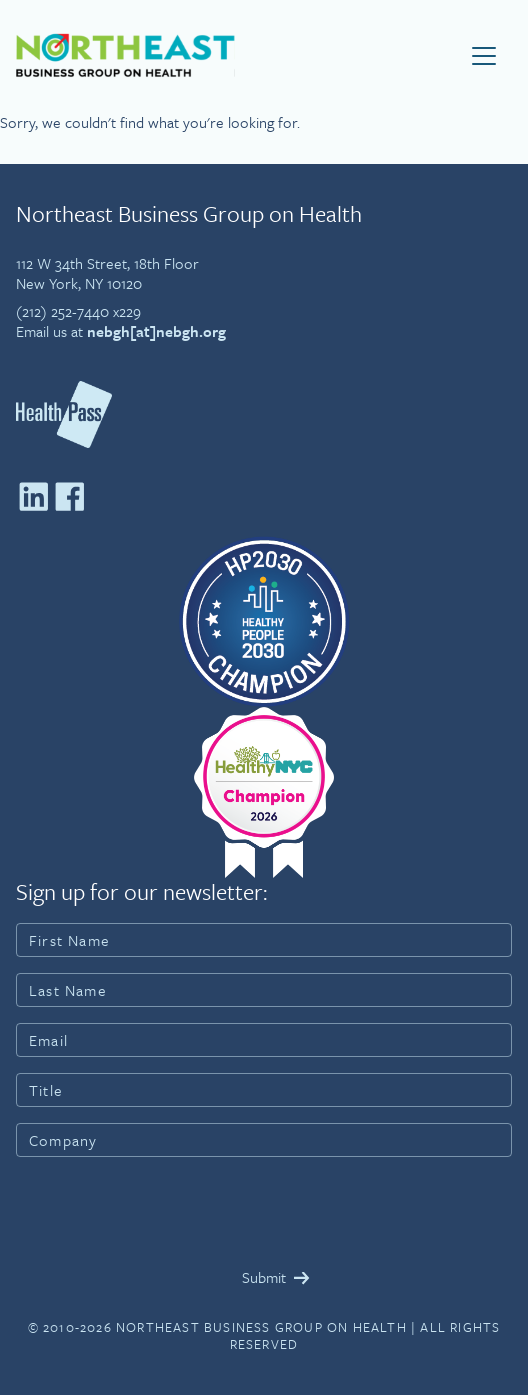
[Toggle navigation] (484, 56)
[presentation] (168, 1212)
